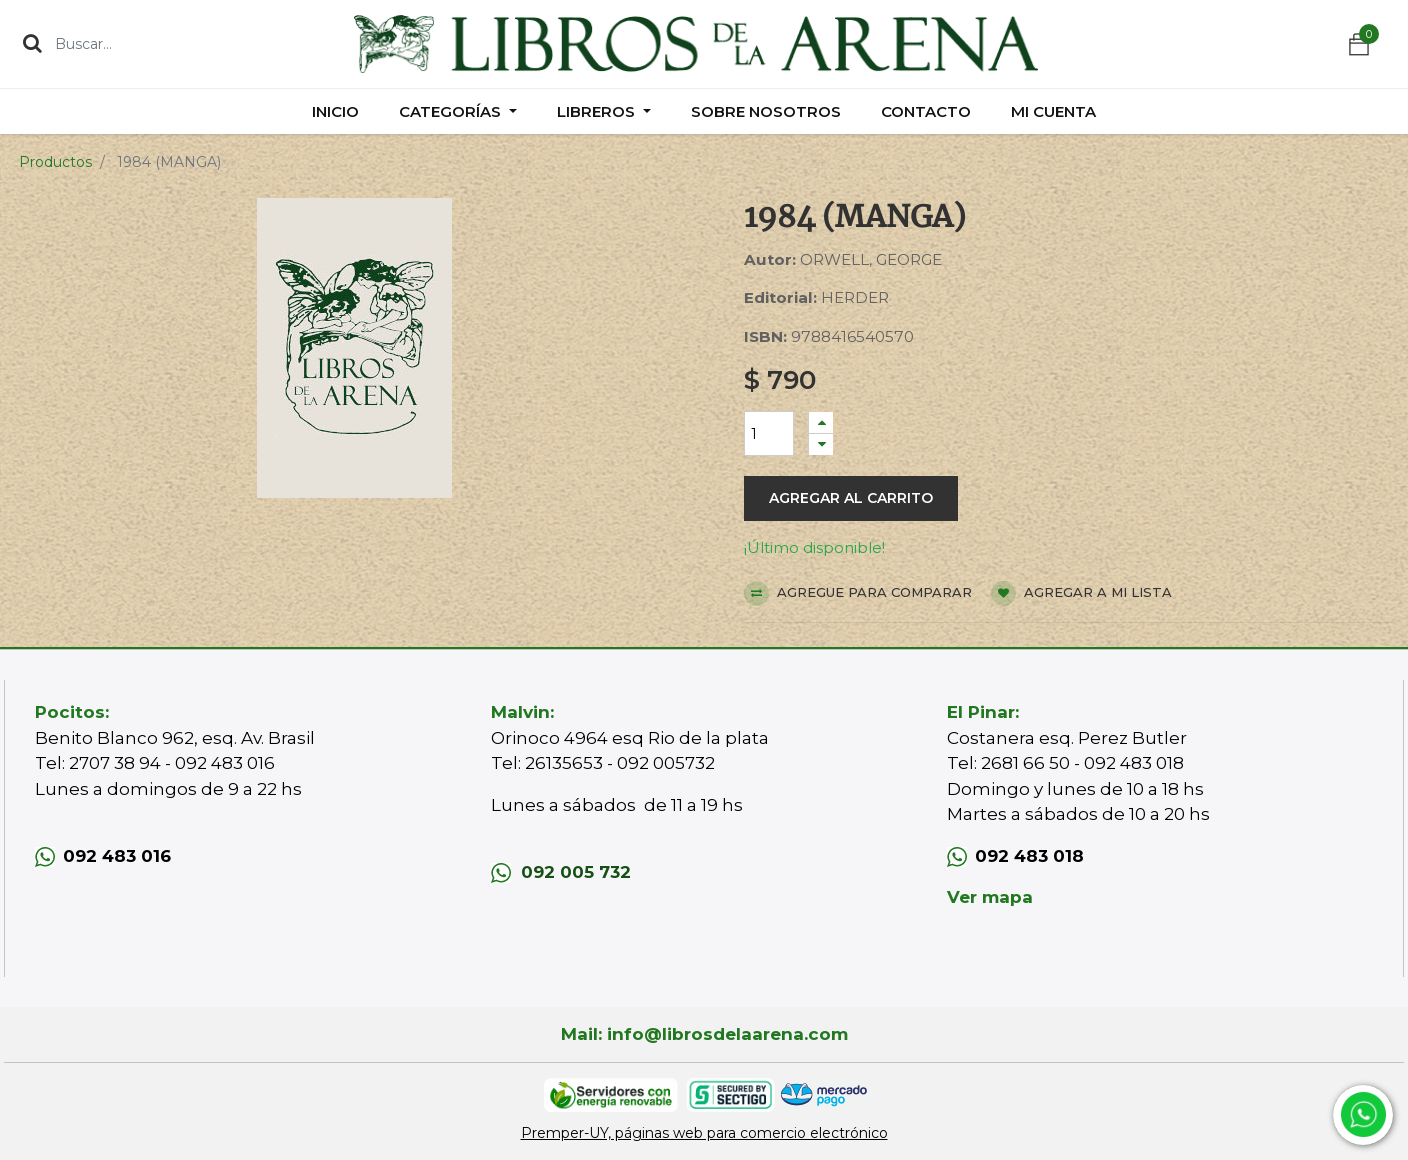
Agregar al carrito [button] (851, 498)
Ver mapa (990, 897)
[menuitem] (335, 111)
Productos (55, 162)
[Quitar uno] (821, 444)
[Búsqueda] (32, 43)
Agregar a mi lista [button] (1081, 593)
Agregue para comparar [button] (858, 593)
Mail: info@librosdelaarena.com (704, 1034)
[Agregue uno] (821, 422)
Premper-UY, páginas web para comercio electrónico (704, 1133)
